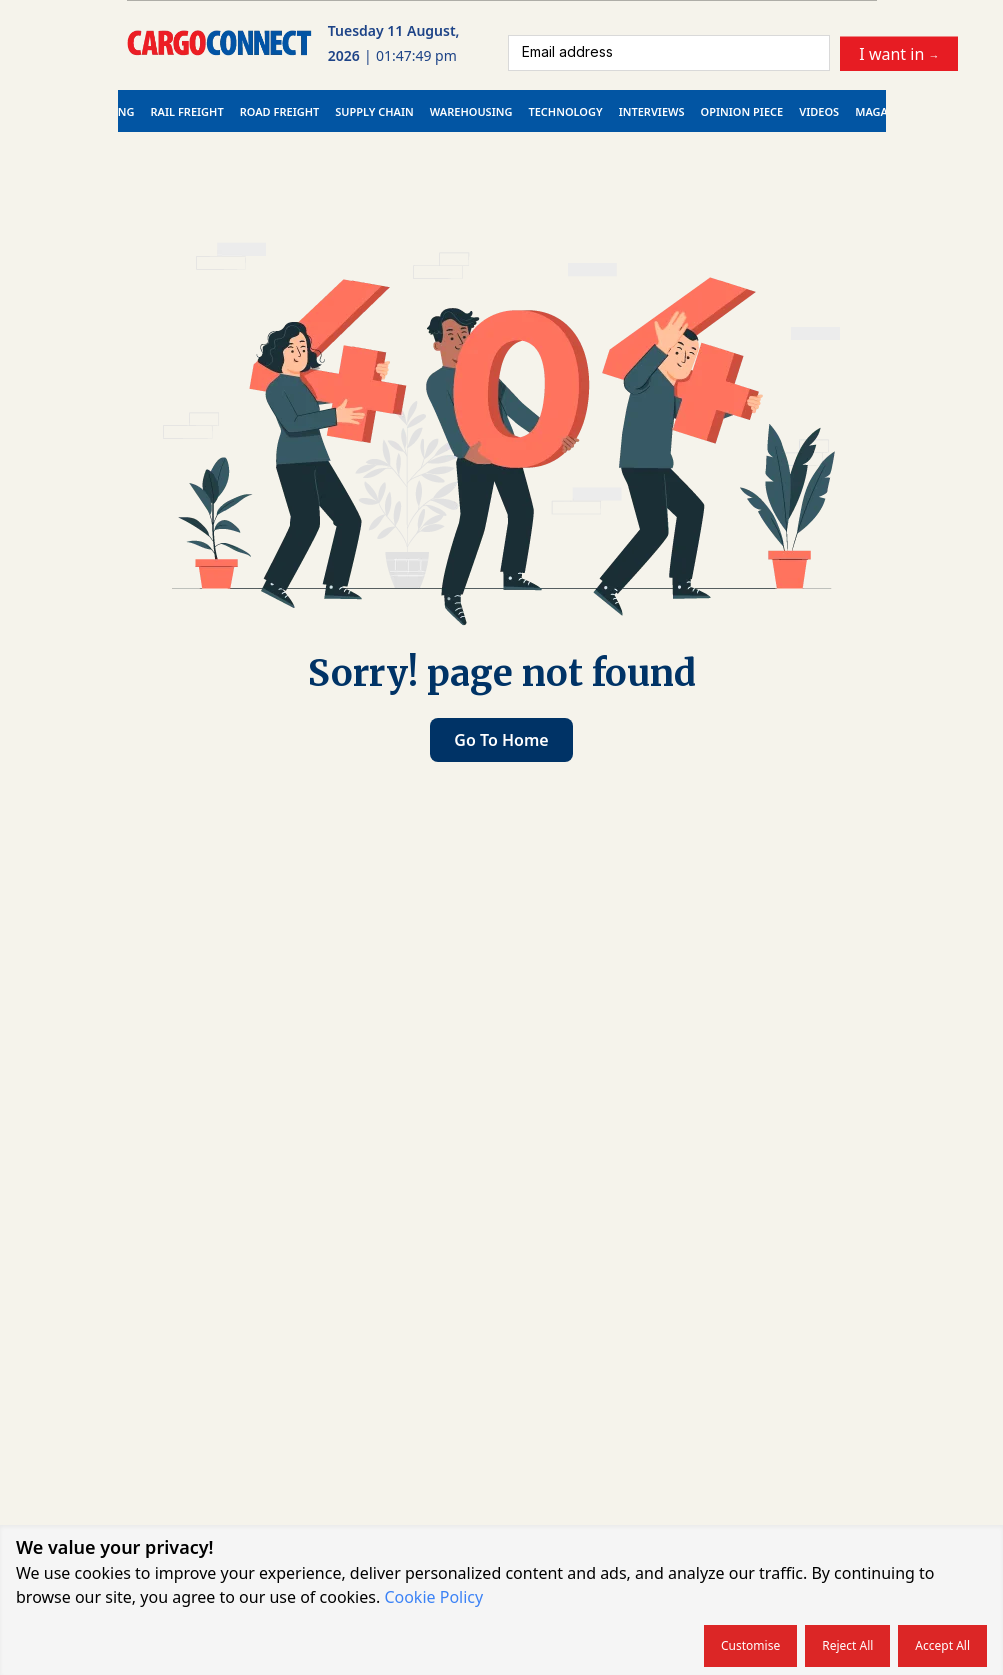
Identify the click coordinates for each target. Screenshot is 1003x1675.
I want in (899, 53)
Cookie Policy (433, 1597)
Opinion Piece (742, 111)
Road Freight (280, 111)
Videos (819, 111)
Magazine (884, 111)
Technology (565, 111)
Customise (750, 1645)
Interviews (652, 111)
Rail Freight (187, 111)
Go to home (501, 740)
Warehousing (471, 111)
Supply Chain (374, 111)
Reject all (847, 1645)
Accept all (942, 1645)
